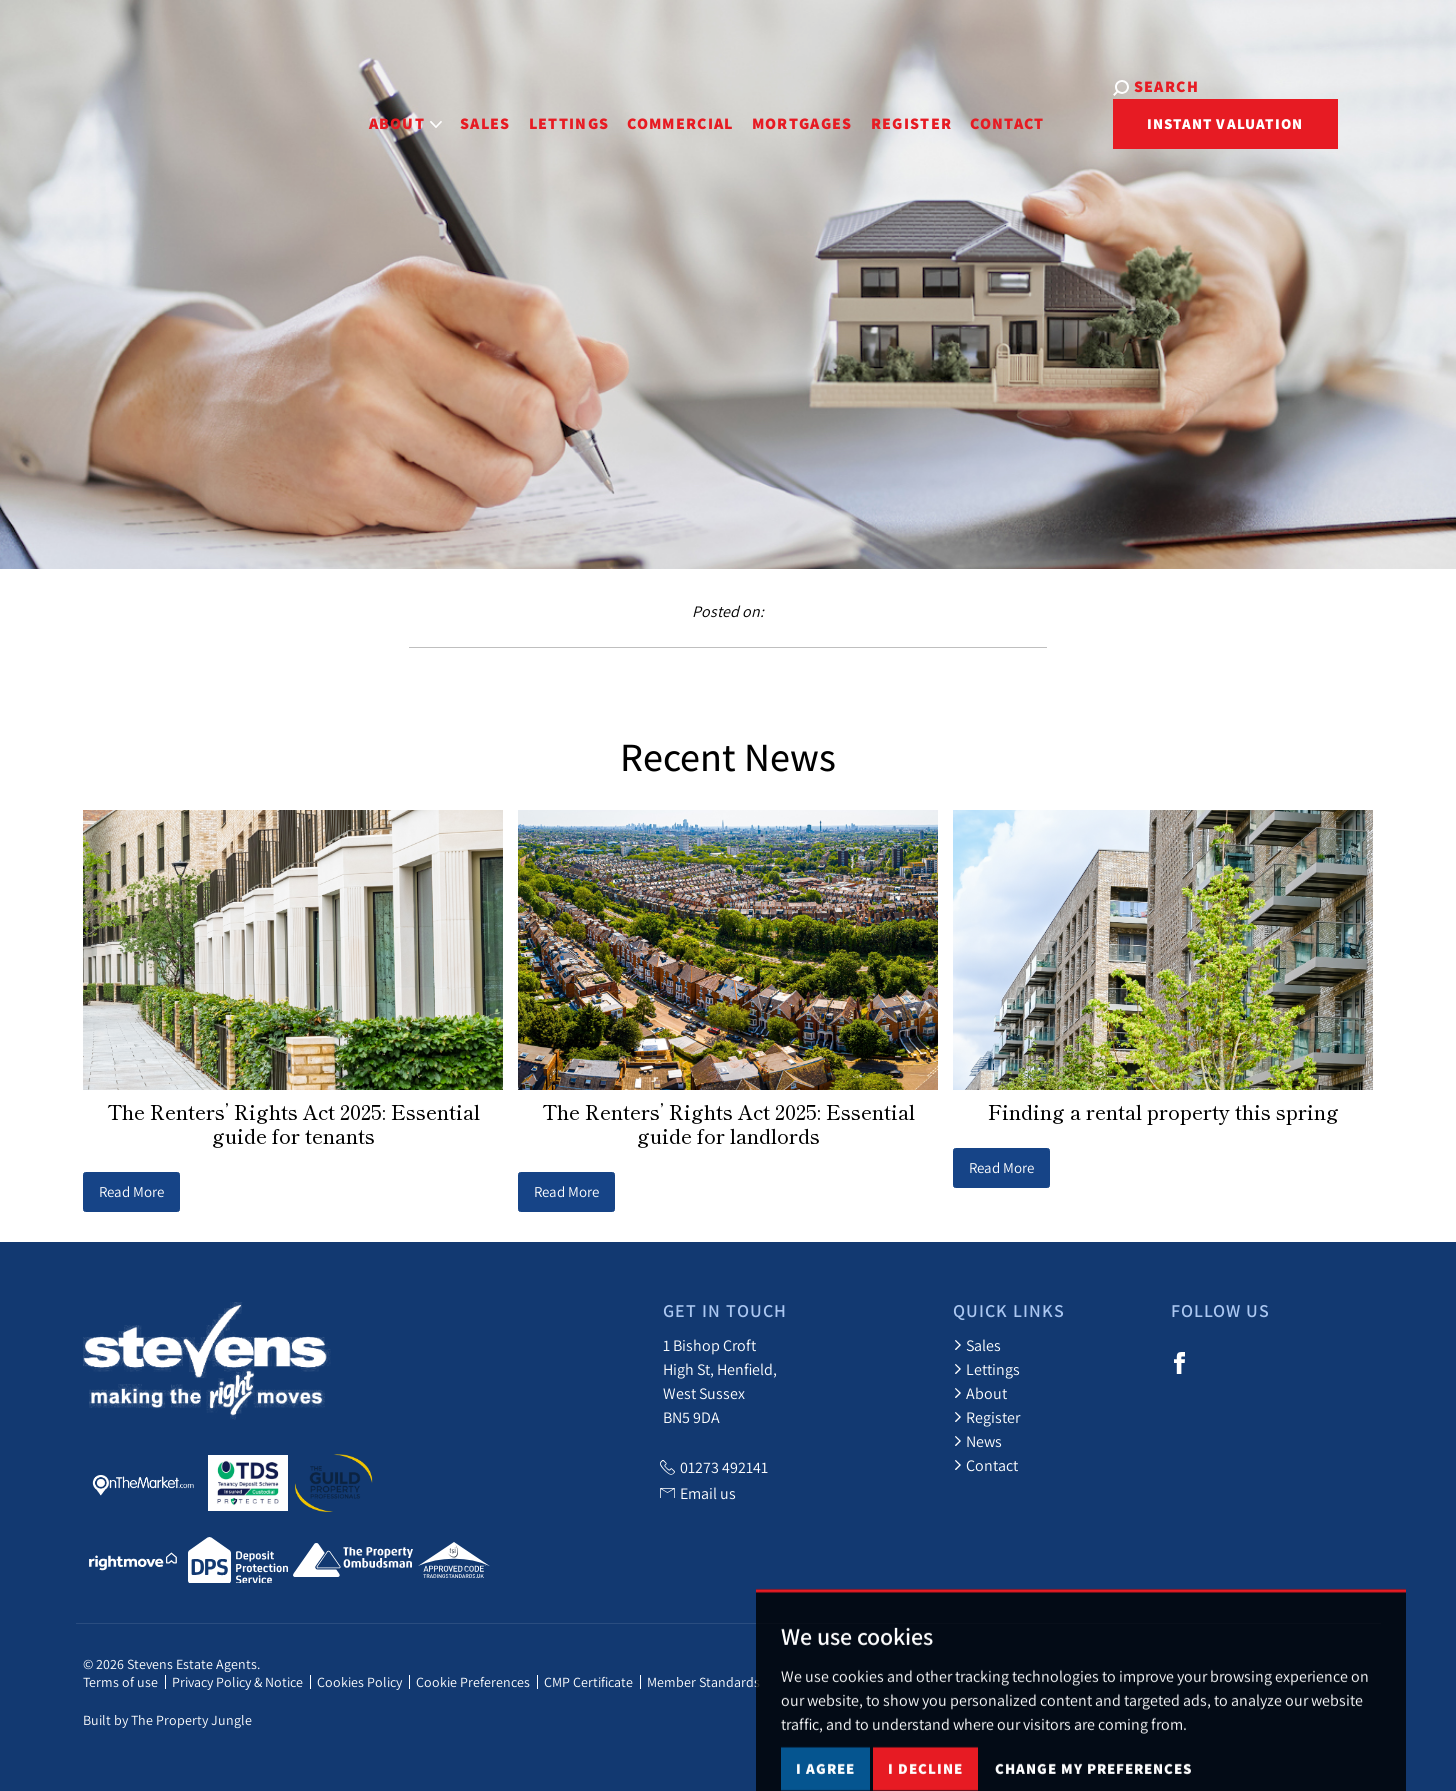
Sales (435, 108)
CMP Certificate (588, 1682)
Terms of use (120, 1682)
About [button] (356, 108)
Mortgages (752, 108)
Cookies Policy (359, 1682)
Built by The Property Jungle (167, 1720)
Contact (958, 108)
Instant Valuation (1285, 110)
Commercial (631, 108)
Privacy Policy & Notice (237, 1682)
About (980, 1393)
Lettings (519, 108)
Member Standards (703, 1682)
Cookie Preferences (473, 1682)
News (977, 1441)
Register (862, 108)
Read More (131, 1191)
